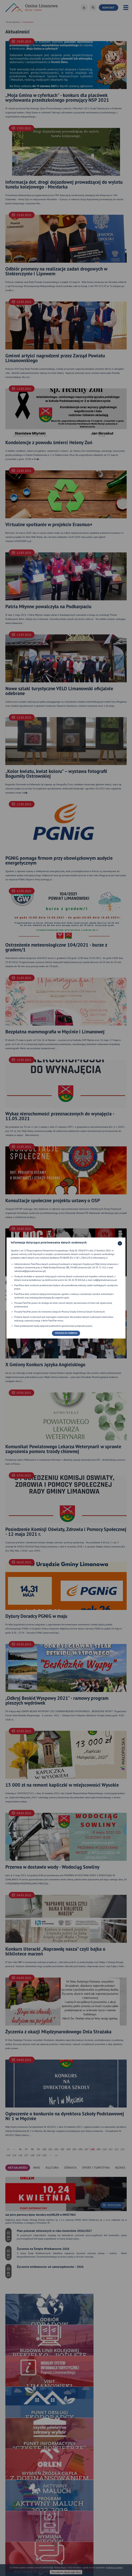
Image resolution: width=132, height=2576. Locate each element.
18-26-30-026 (75, 1280)
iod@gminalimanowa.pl (105, 1280)
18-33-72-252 (99, 1267)
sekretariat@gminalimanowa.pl (29, 1271)
